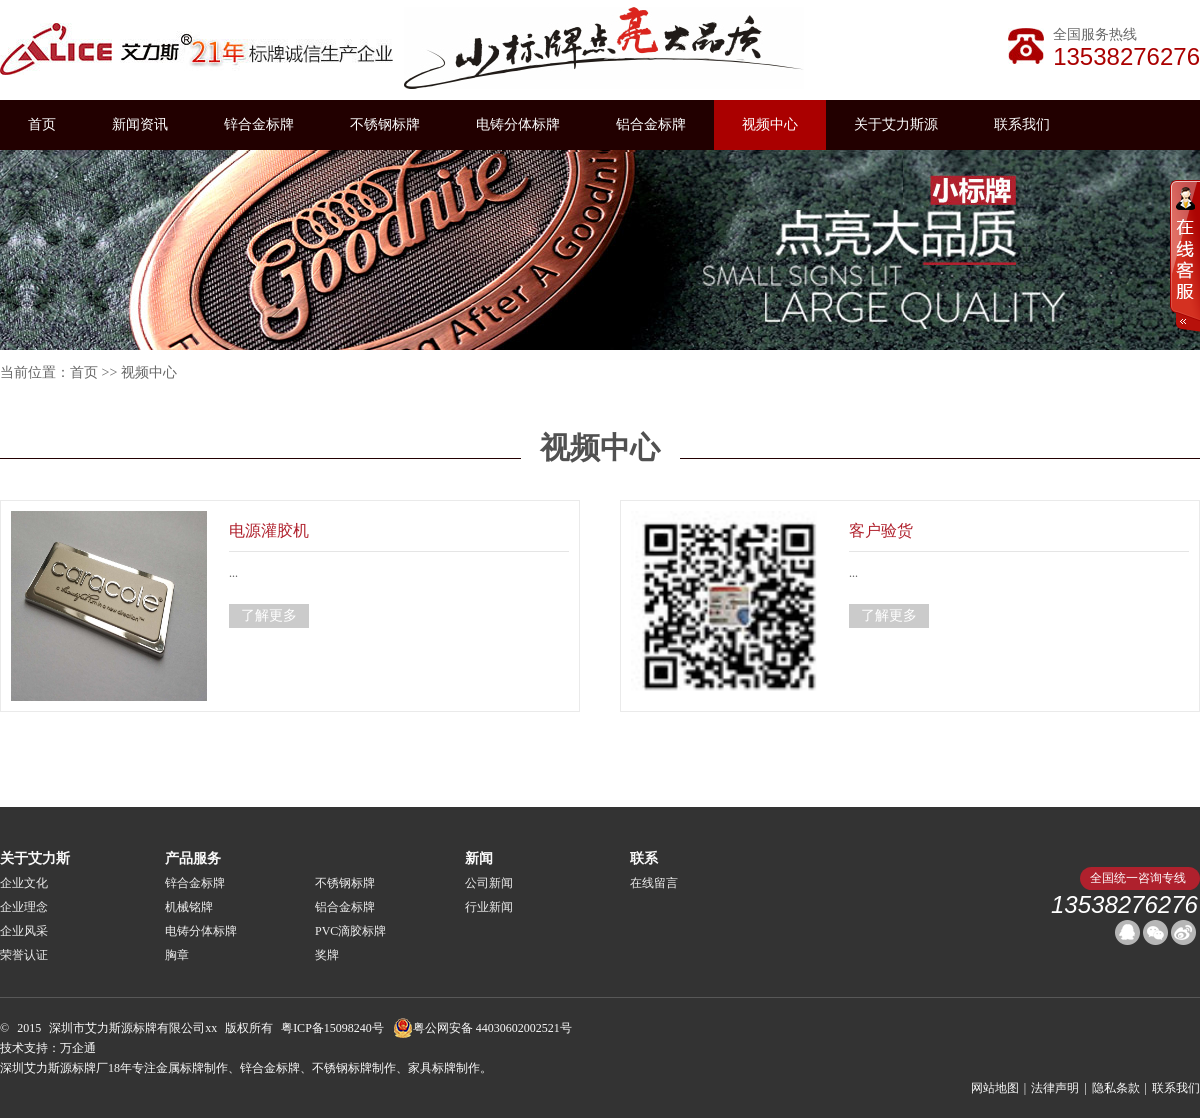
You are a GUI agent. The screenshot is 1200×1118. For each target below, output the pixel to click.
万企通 (78, 1048)
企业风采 (24, 931)
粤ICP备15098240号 (332, 1028)
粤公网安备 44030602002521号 (482, 1028)
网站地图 (995, 1088)
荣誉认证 (24, 955)
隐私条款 (1116, 1088)
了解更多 (269, 615)
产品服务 (193, 858)
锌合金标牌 (259, 124)
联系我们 (1022, 124)
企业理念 (24, 907)
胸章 (177, 955)
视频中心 (770, 124)
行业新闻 (489, 907)
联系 (644, 858)
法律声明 (1055, 1088)
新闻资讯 (140, 124)
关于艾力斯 (35, 858)
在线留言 (654, 883)
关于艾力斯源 (896, 124)
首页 (42, 124)
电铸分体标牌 (518, 124)
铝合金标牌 (651, 124)
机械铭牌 (189, 907)
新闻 (479, 858)
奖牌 (327, 955)
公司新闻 (489, 883)
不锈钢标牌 (385, 124)
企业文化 (24, 883)
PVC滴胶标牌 (350, 931)
